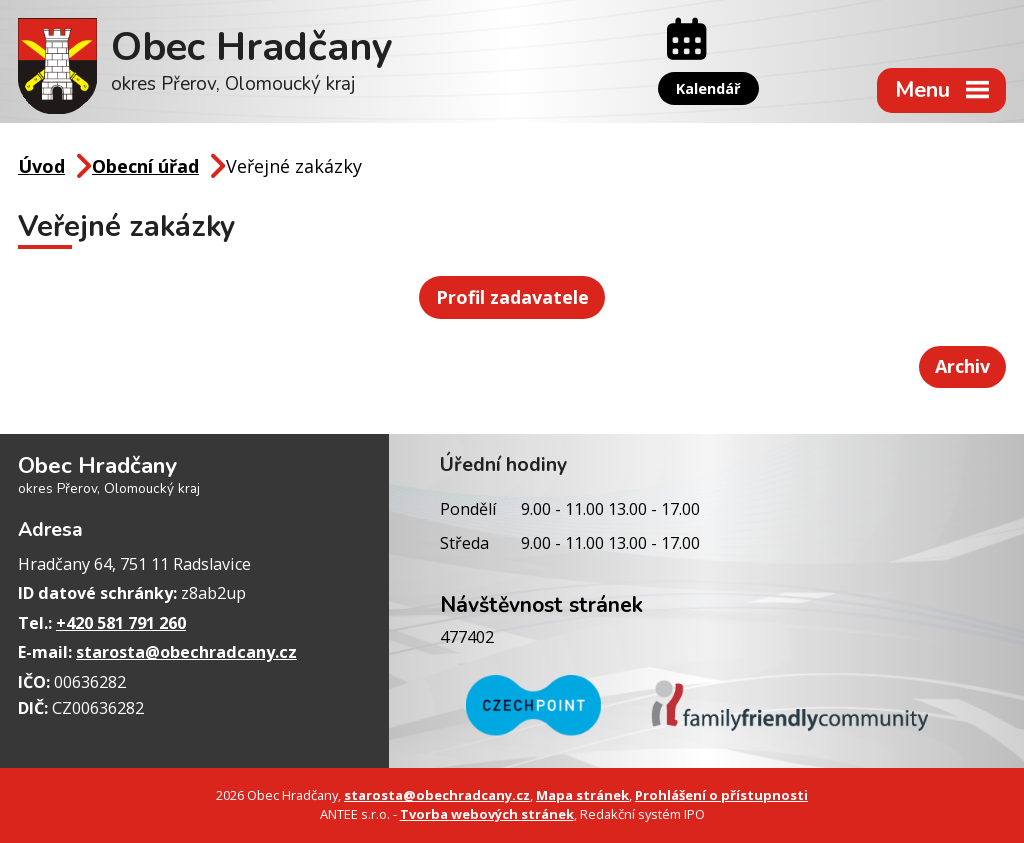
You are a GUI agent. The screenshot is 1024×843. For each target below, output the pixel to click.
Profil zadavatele (512, 297)
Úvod (41, 166)
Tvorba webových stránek (487, 814)
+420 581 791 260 (121, 623)
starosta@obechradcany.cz (186, 652)
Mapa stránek (582, 795)
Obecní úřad (145, 166)
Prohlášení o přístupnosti (721, 795)
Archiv (962, 366)
